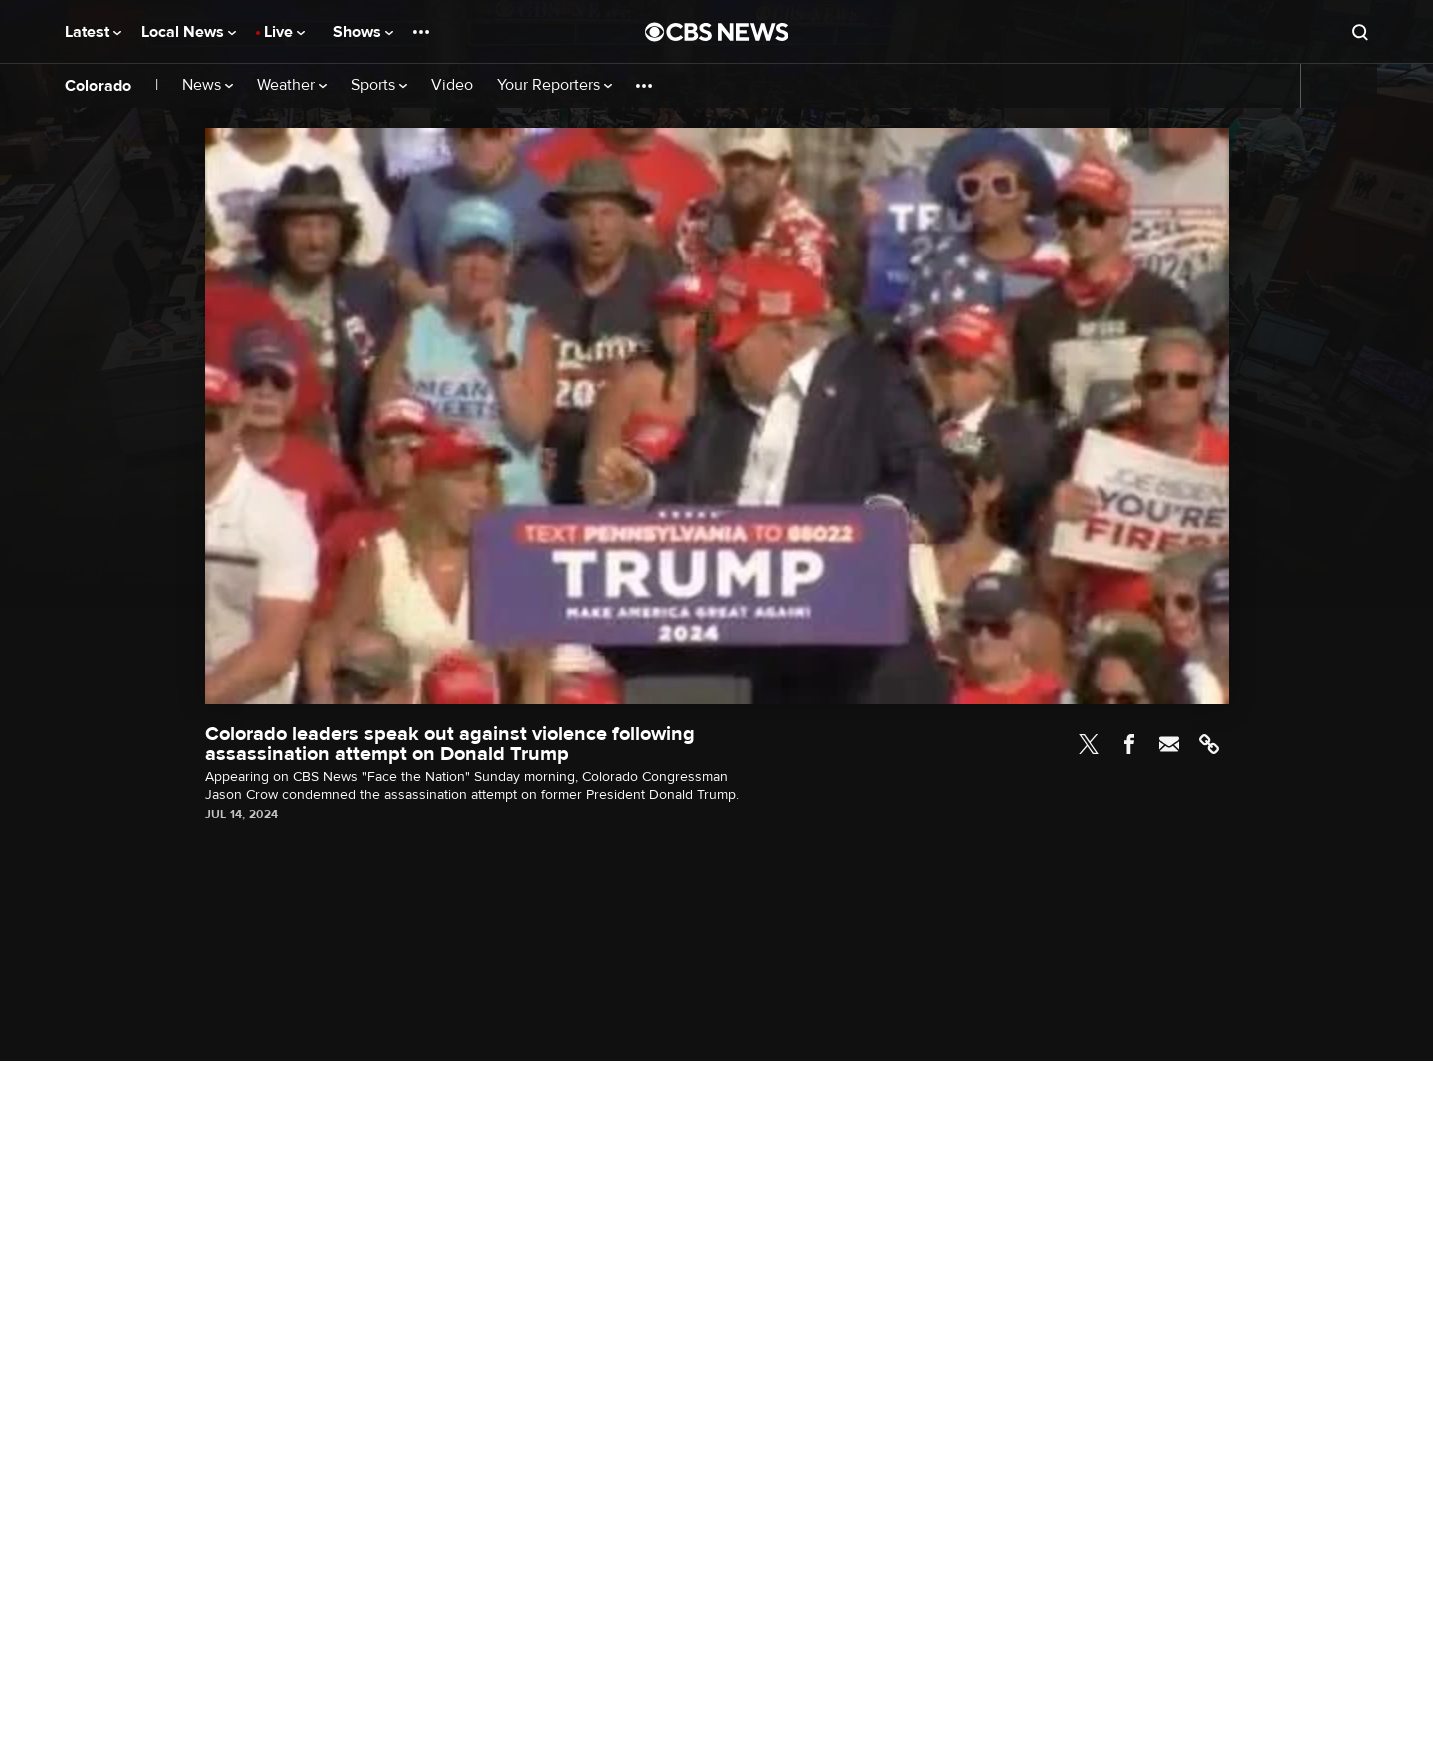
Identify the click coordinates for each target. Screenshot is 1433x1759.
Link (1209, 744)
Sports (379, 85)
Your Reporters (554, 85)
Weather (292, 85)
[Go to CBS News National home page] (717, 32)
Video (452, 85)
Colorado (98, 86)
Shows (363, 32)
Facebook (1129, 744)
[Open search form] (1360, 32)
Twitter (1089, 744)
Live (284, 32)
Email (1169, 744)
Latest (93, 32)
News (207, 85)
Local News (188, 32)
